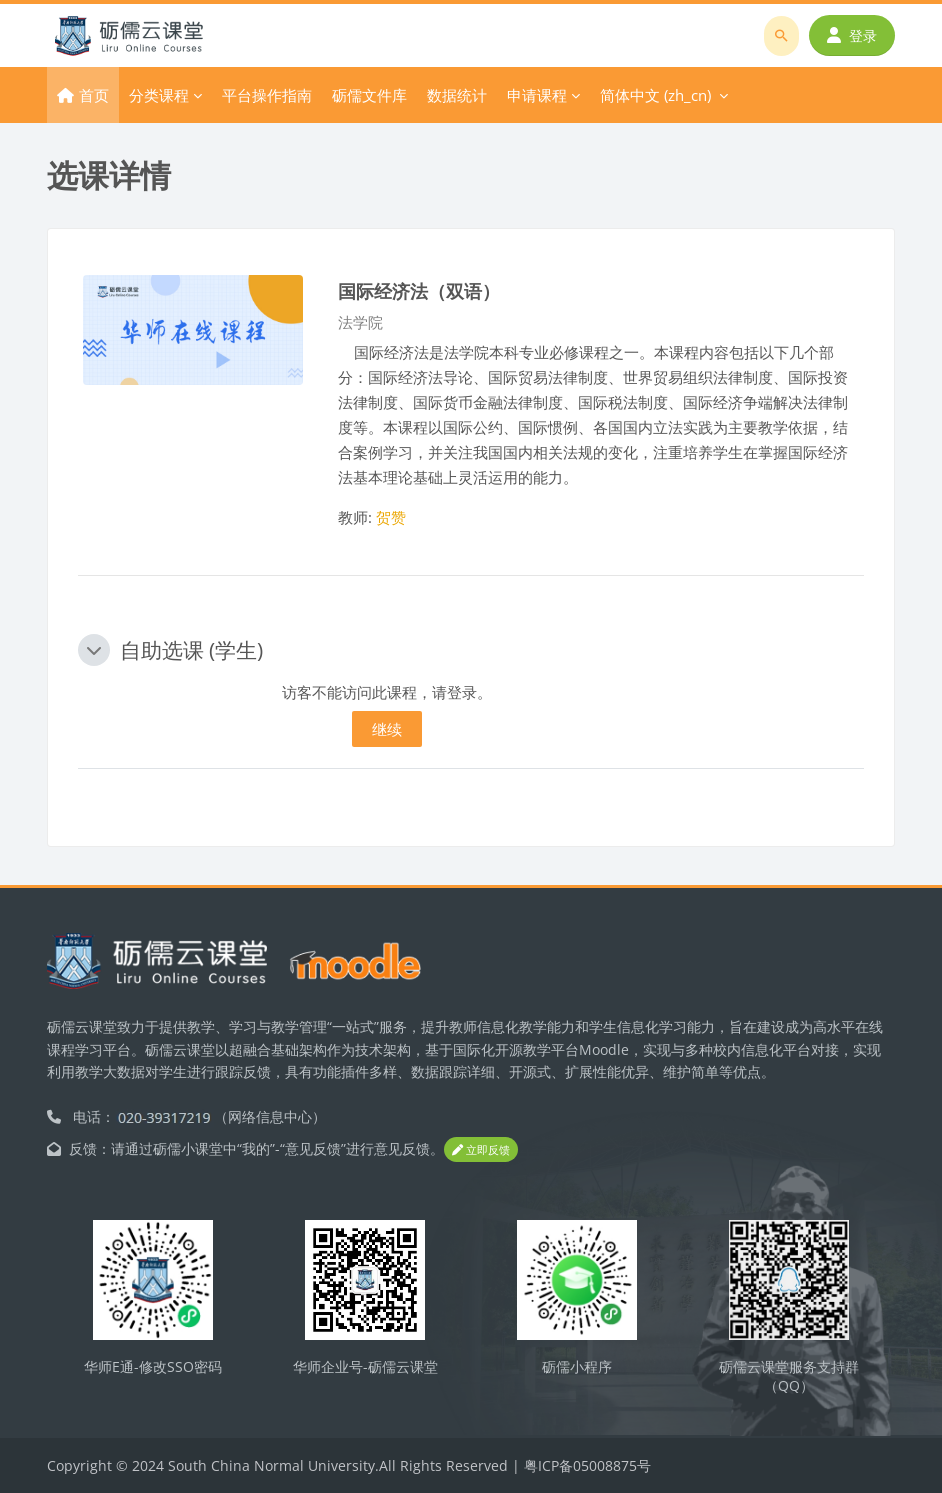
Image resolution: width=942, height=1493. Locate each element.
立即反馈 (481, 1149)
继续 (387, 729)
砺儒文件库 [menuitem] (369, 95)
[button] (94, 650)
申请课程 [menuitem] (537, 95)
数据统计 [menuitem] (457, 95)
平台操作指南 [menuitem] (267, 95)
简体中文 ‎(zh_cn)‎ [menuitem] (655, 95)
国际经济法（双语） (419, 290)
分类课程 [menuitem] (159, 95)
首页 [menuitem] (94, 95)
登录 (852, 35)
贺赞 (391, 517)
